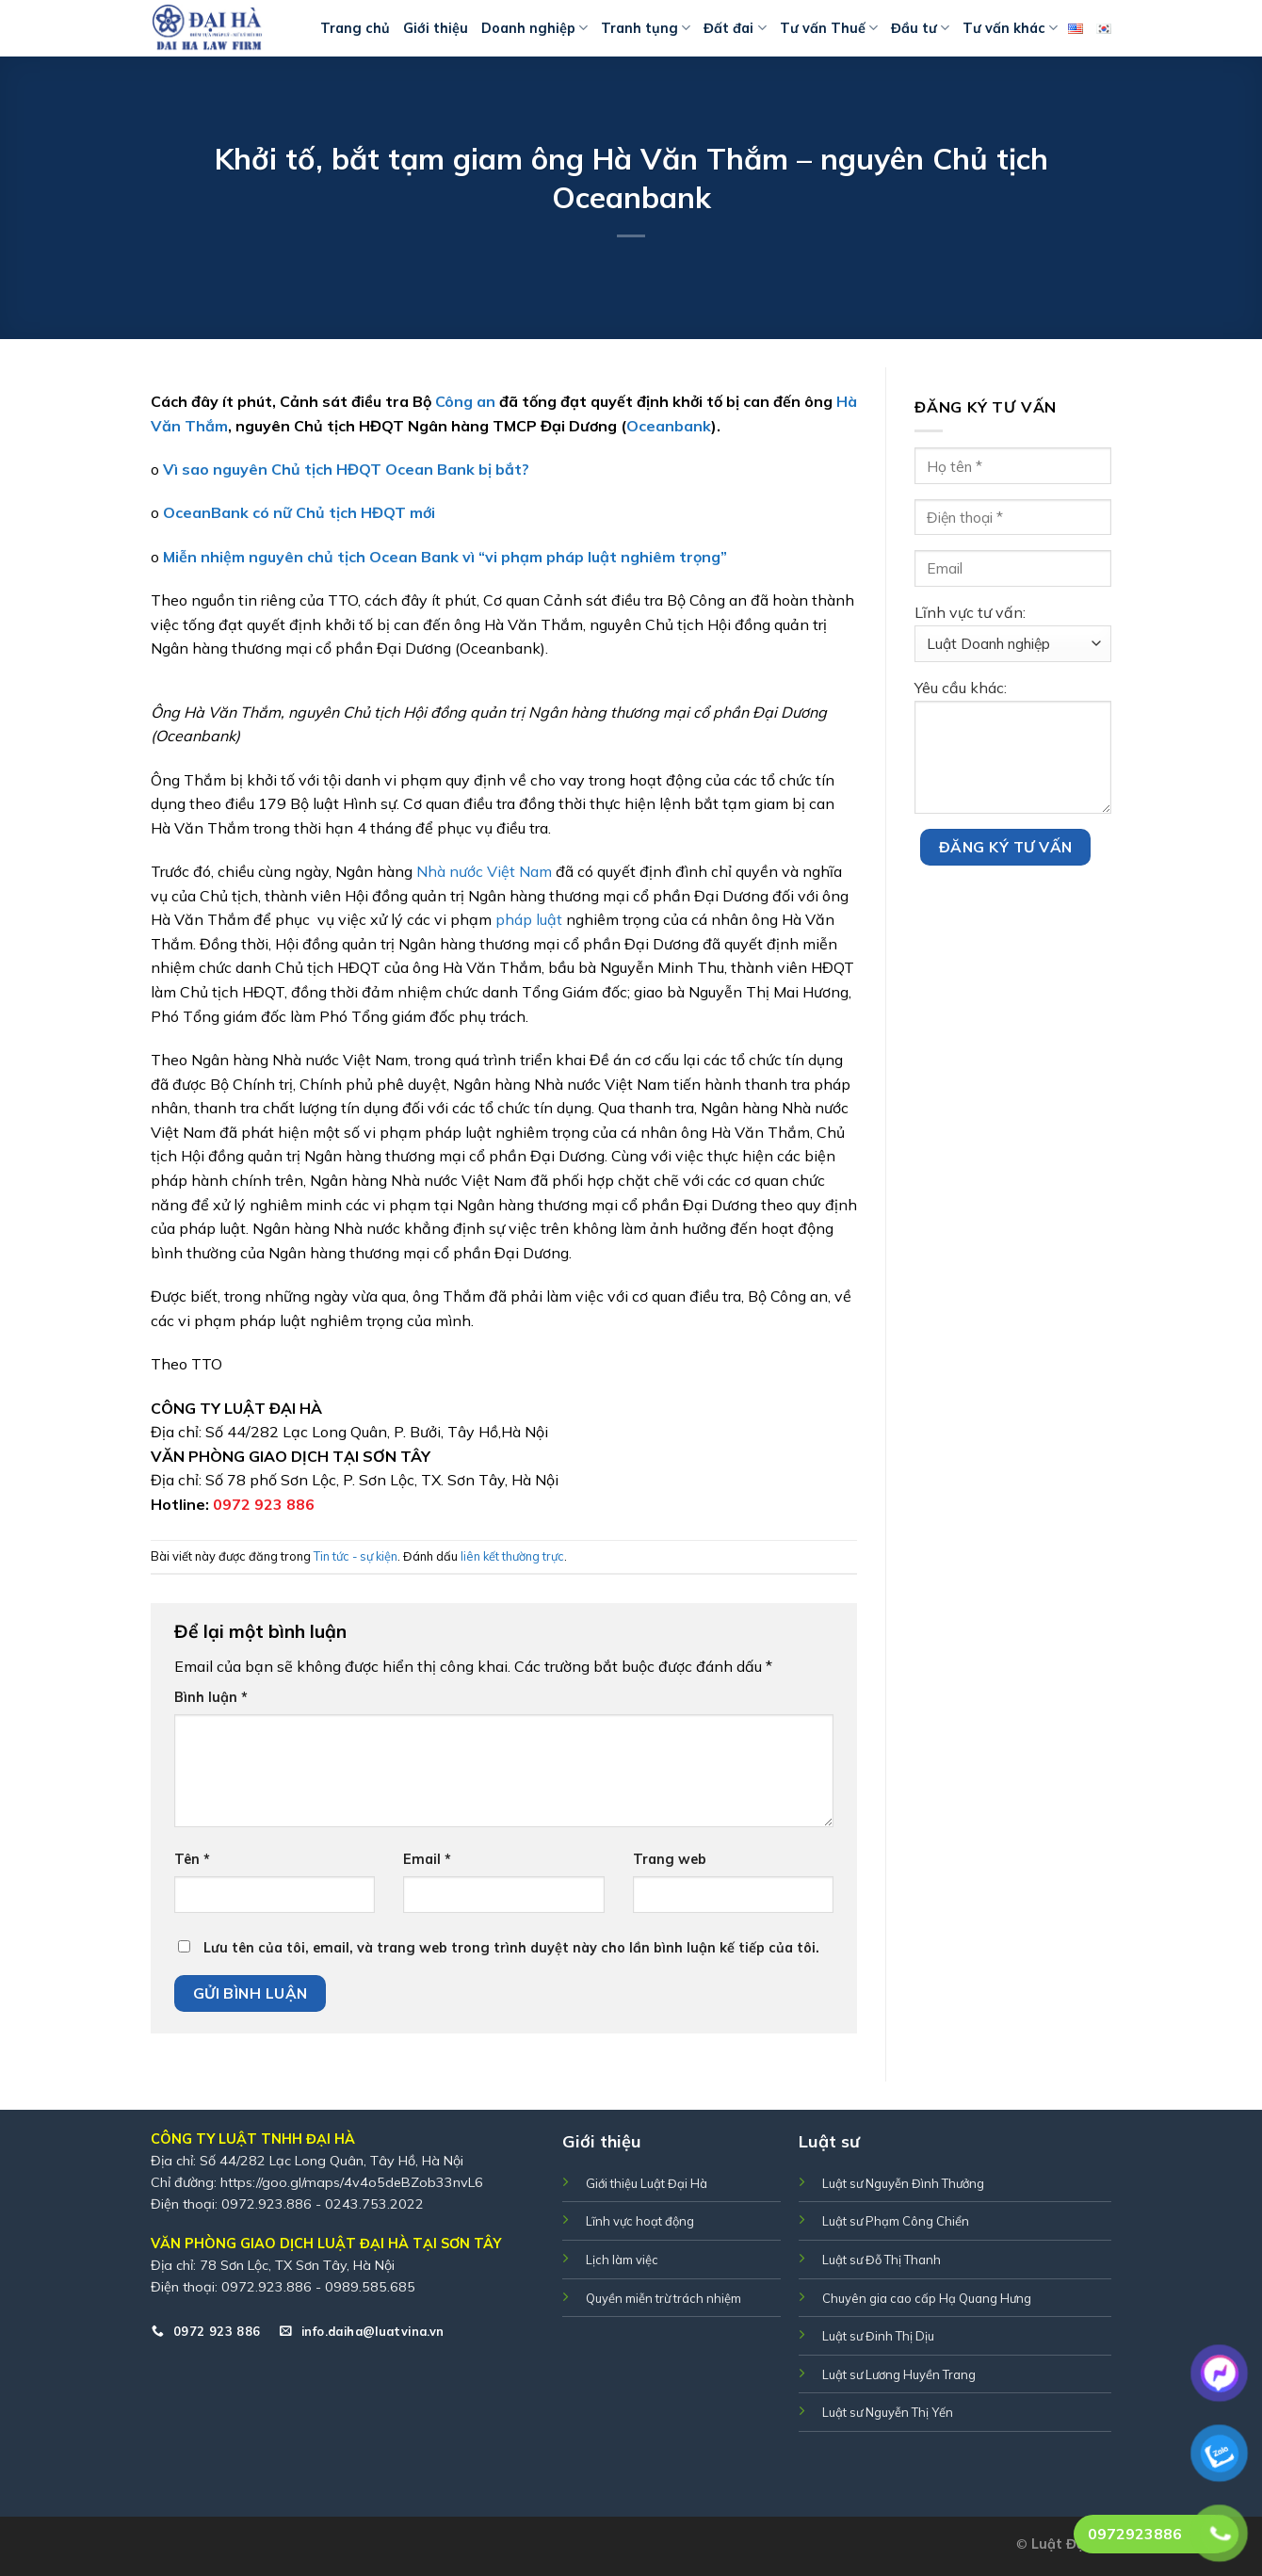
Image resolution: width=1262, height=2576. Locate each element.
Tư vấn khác (1010, 28)
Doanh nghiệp (534, 28)
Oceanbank (668, 425)
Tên (192, 1859)
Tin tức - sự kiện (355, 1555)
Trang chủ (355, 28)
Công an (465, 401)
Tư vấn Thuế (829, 28)
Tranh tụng (645, 28)
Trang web (669, 1859)
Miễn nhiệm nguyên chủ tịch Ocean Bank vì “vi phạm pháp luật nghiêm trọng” (445, 556)
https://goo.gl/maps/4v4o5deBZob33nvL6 (351, 2182)
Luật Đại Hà (1071, 2543)
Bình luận (211, 1697)
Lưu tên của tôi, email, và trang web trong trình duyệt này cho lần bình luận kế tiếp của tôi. (511, 1947)
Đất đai (735, 28)
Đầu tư (920, 28)
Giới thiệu (435, 28)
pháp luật (528, 919)
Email (427, 1859)
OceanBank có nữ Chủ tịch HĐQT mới (299, 512)
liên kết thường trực (512, 1555)
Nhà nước (449, 871)
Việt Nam (519, 871)
